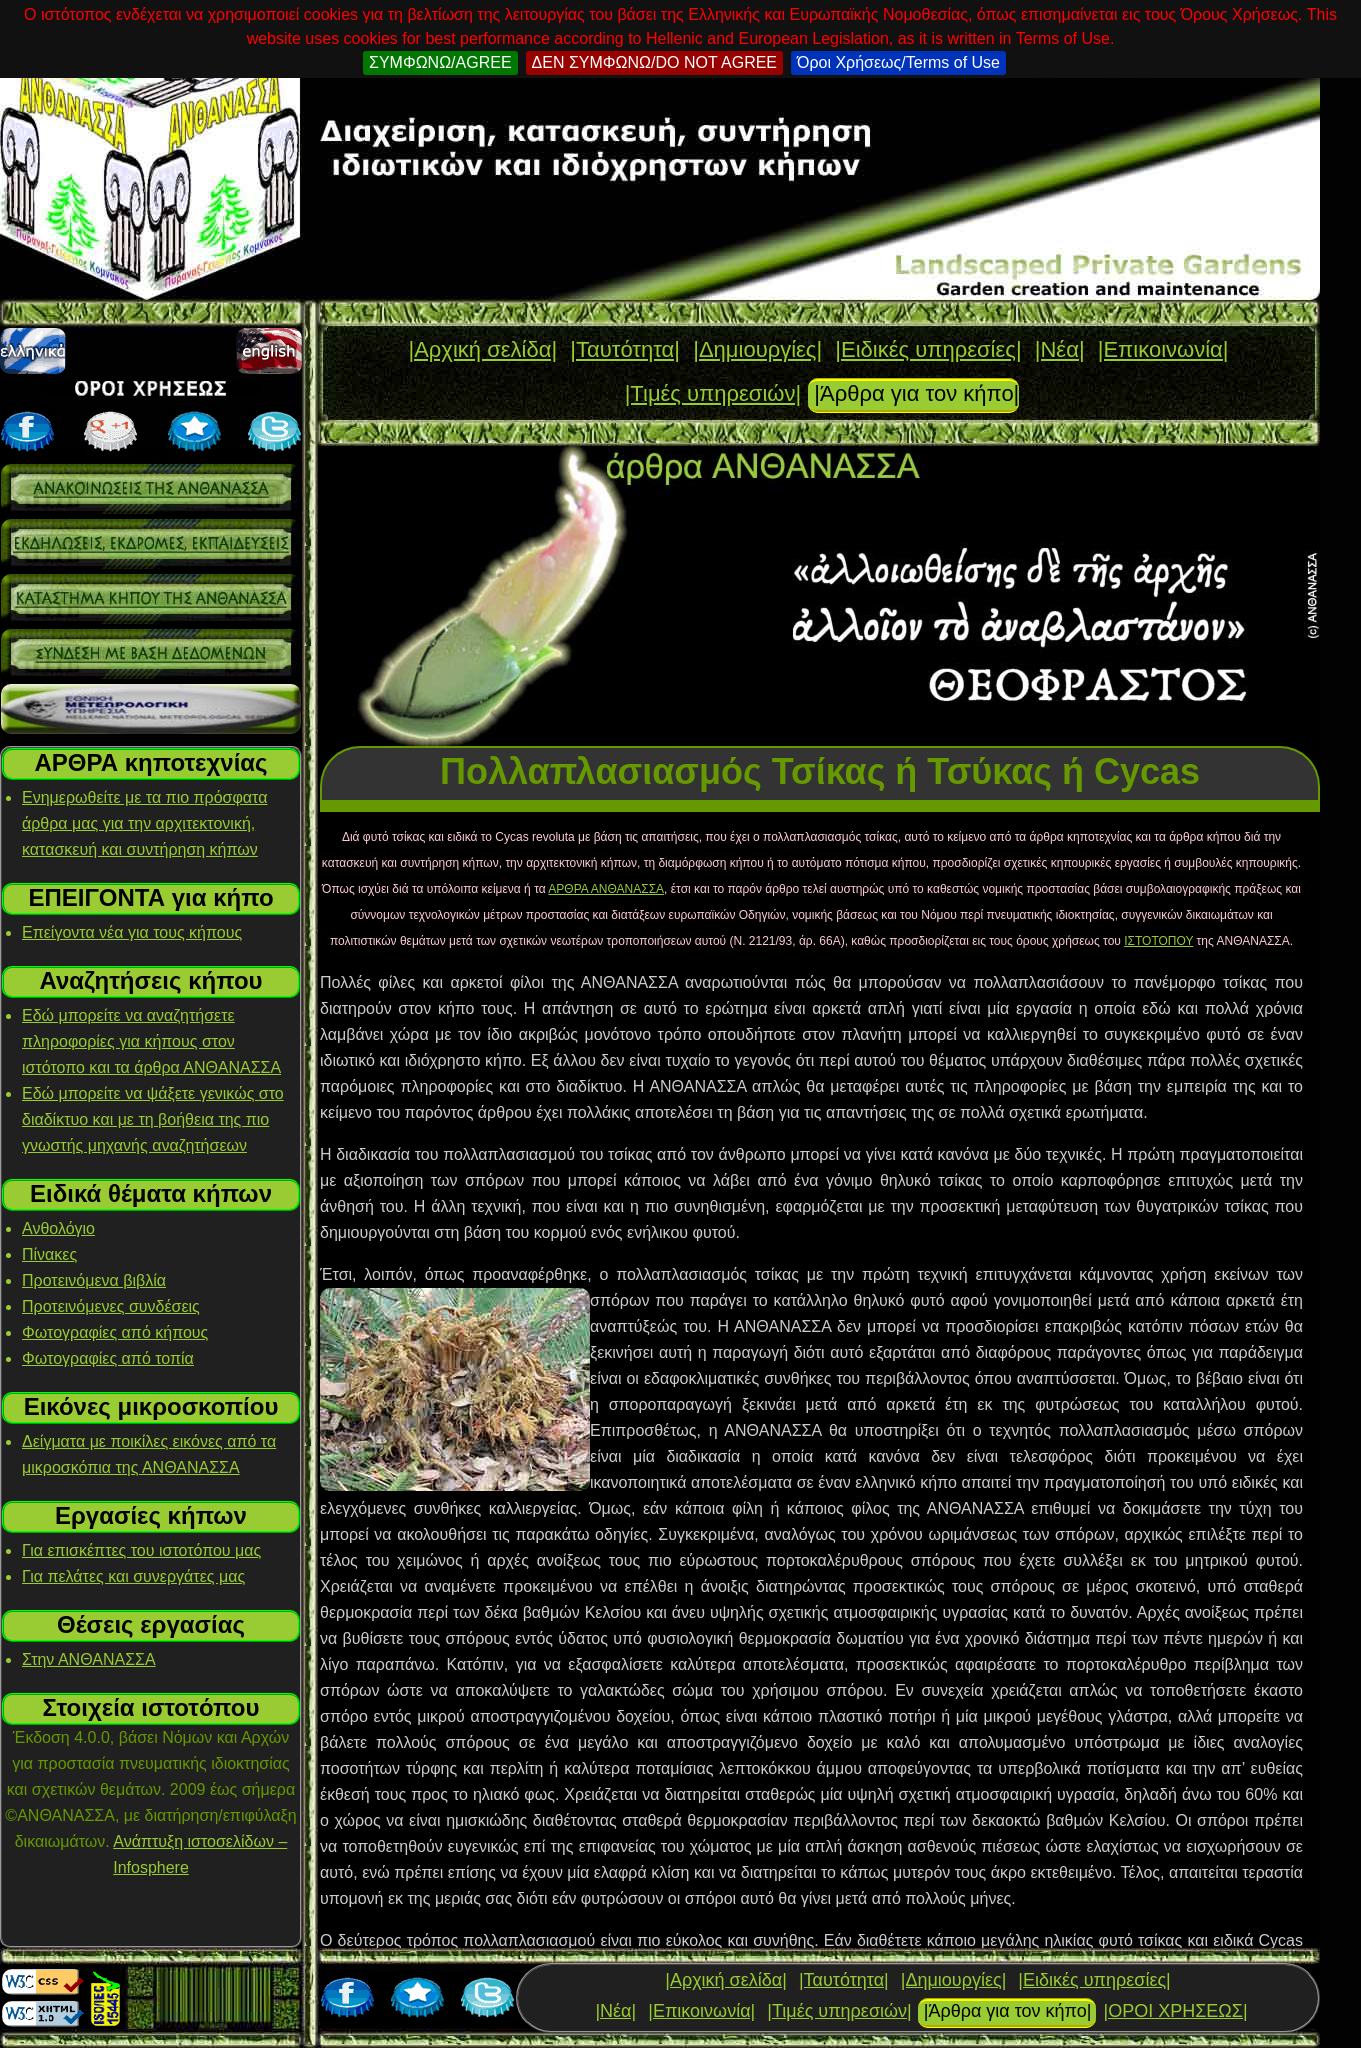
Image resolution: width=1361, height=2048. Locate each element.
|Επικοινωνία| (1163, 349)
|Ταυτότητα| (625, 349)
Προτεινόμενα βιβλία (94, 1280)
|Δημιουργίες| (757, 349)
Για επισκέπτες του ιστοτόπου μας (141, 1550)
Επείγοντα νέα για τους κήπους (132, 932)
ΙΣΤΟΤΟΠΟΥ (1158, 941)
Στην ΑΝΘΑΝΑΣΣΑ (89, 1659)
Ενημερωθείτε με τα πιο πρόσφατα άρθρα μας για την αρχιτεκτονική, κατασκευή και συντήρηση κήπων (144, 823)
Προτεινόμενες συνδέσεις (111, 1306)
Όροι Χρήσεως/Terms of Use (898, 62)
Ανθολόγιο (58, 1228)
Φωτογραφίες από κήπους (115, 1332)
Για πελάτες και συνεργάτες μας (133, 1576)
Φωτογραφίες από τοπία (108, 1358)
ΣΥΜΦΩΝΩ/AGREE (440, 62)
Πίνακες (49, 1254)
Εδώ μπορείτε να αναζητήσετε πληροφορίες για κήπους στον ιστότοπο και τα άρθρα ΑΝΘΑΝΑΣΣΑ (151, 1041)
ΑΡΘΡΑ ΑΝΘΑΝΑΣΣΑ (606, 889)
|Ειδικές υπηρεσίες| (928, 349)
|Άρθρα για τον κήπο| (916, 393)
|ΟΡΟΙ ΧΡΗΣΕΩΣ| (1175, 2011)
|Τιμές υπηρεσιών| (713, 393)
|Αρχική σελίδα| (482, 349)
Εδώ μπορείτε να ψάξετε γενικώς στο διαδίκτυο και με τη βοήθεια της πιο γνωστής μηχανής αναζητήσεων (153, 1119)
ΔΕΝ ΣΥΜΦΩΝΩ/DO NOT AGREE (654, 62)
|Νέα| (1060, 349)
